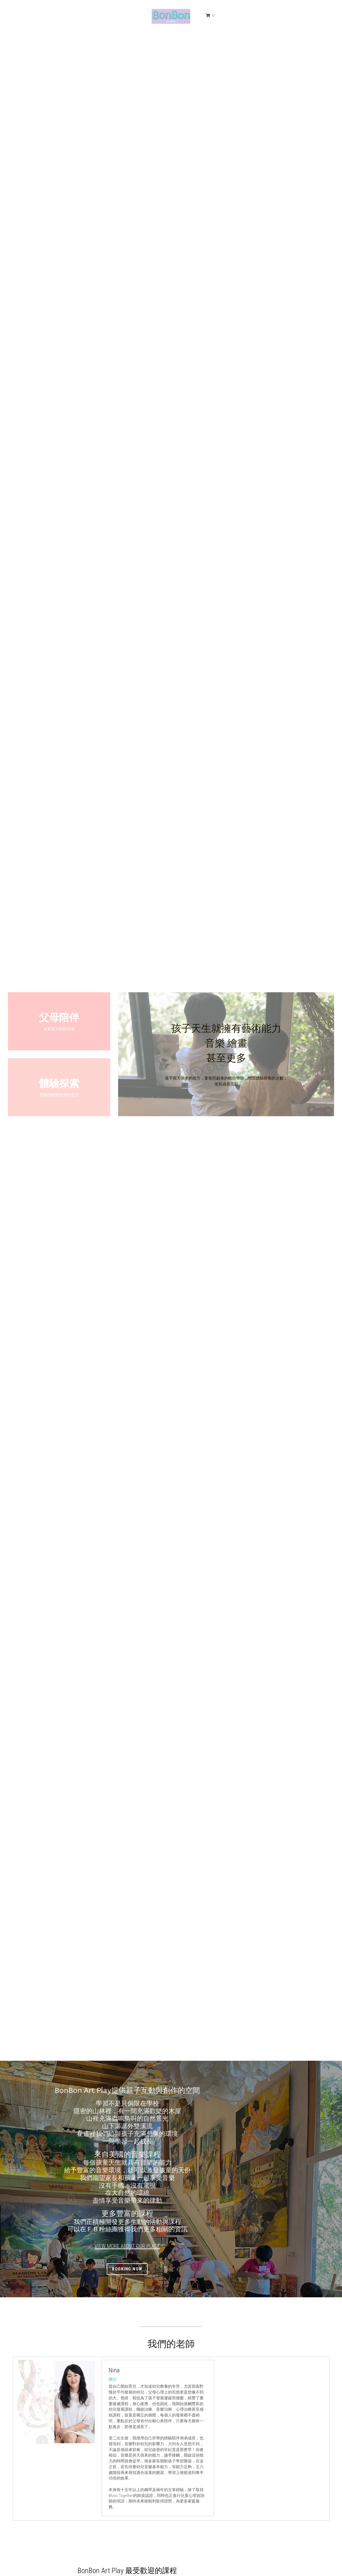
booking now (171, 2268)
